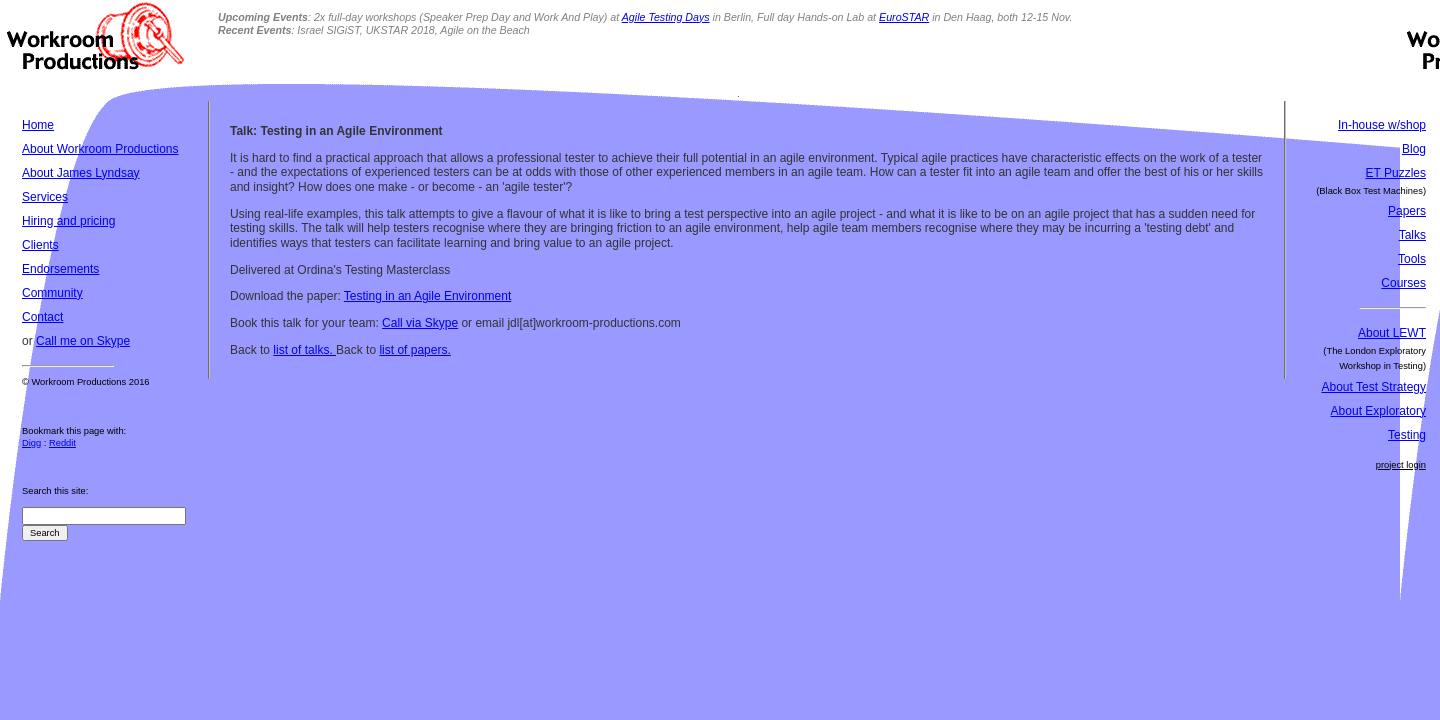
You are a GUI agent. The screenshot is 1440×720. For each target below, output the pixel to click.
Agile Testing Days (666, 17)
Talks (1412, 235)
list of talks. (304, 350)
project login (1401, 465)
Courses (1403, 283)
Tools (1412, 259)
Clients (40, 245)
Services (45, 197)
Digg (31, 443)
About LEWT (1392, 333)
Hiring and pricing (68, 221)
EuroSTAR (904, 17)
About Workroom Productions (100, 149)
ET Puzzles (1396, 173)
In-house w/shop (1382, 125)
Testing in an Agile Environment (427, 296)
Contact (42, 317)
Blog (1414, 149)
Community (52, 293)
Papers (1407, 211)
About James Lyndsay (81, 173)
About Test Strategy (1373, 387)
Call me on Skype (83, 341)
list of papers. (414, 350)
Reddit (62, 443)
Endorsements (60, 269)
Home (38, 125)
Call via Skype (420, 323)
